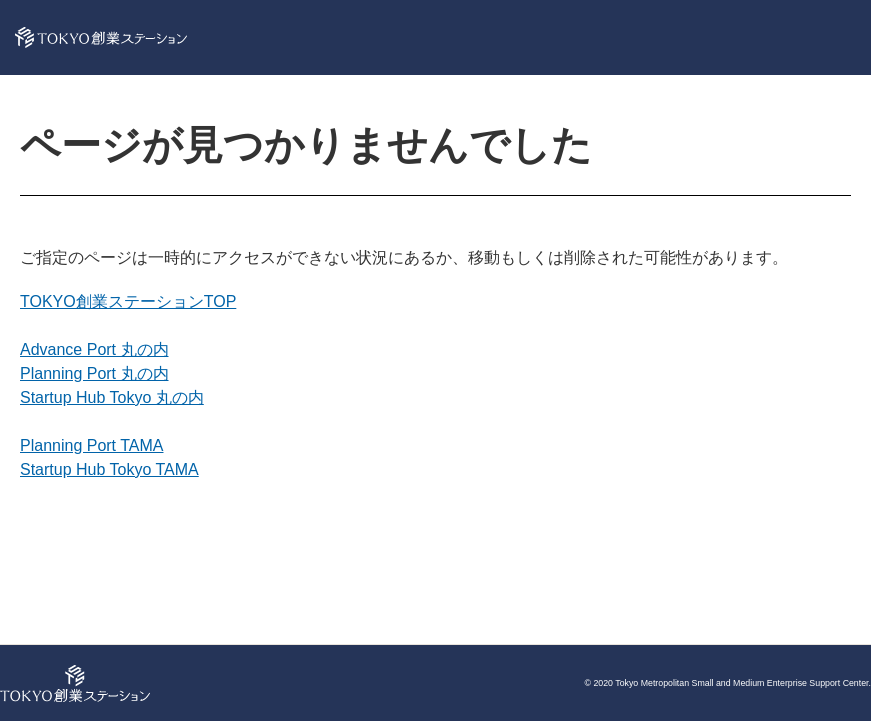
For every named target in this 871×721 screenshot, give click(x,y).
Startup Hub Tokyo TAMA (109, 469)
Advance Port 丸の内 (94, 349)
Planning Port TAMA (91, 445)
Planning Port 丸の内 (94, 373)
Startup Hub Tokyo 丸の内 (112, 397)
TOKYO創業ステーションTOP (128, 301)
